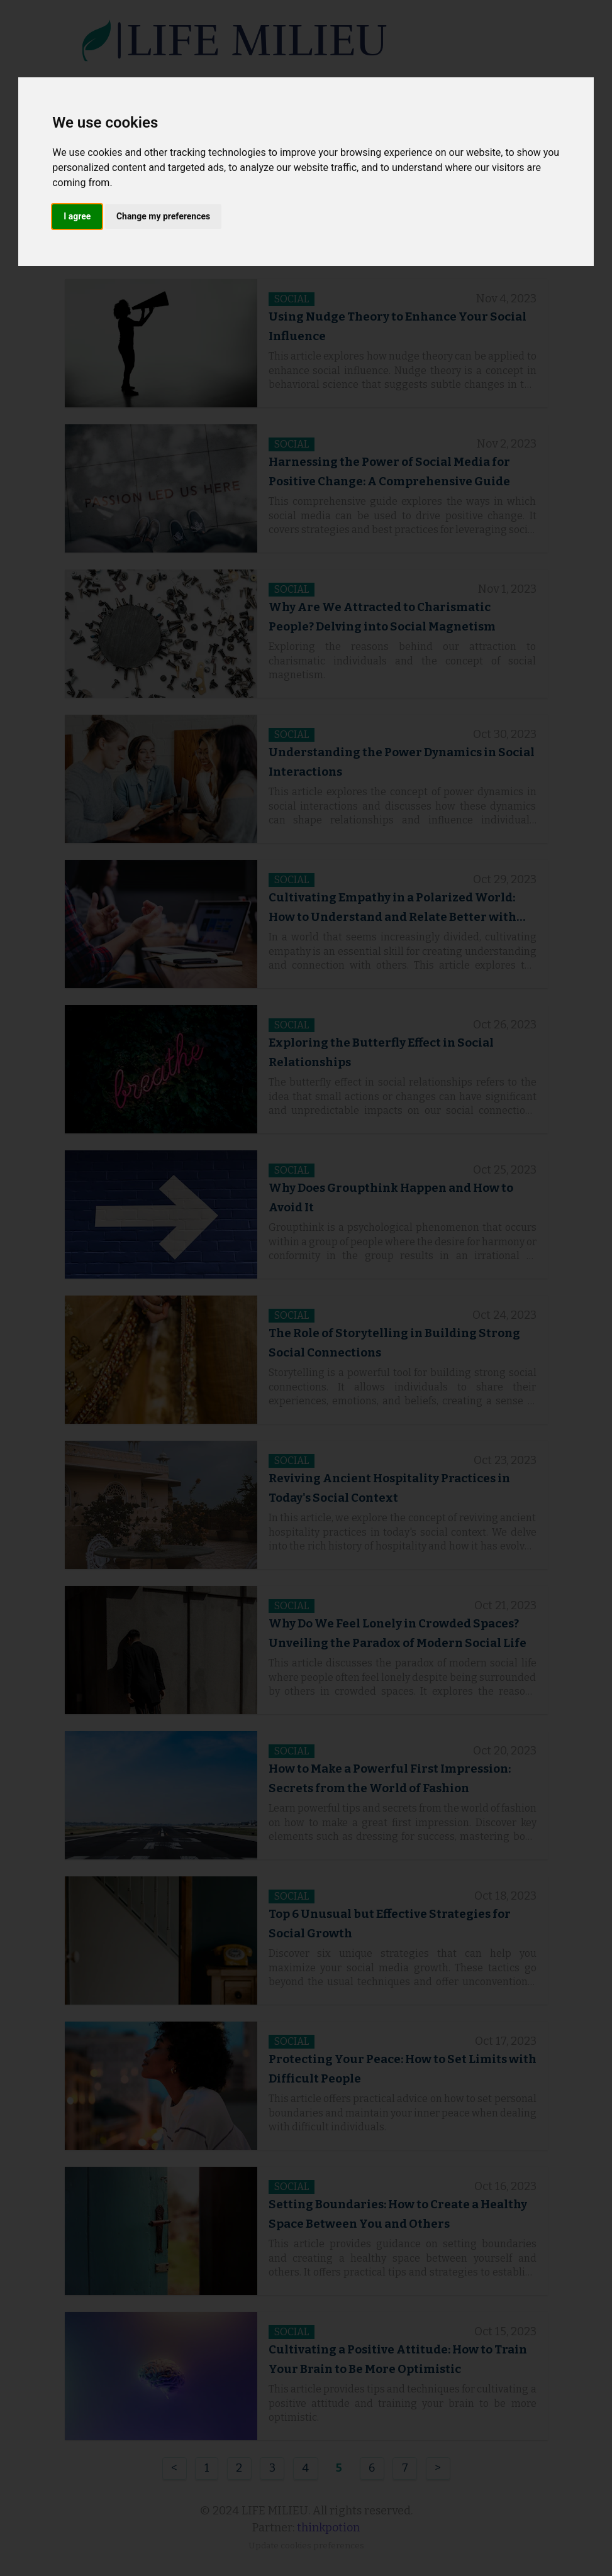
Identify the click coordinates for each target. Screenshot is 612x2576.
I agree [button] (77, 216)
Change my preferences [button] (163, 216)
